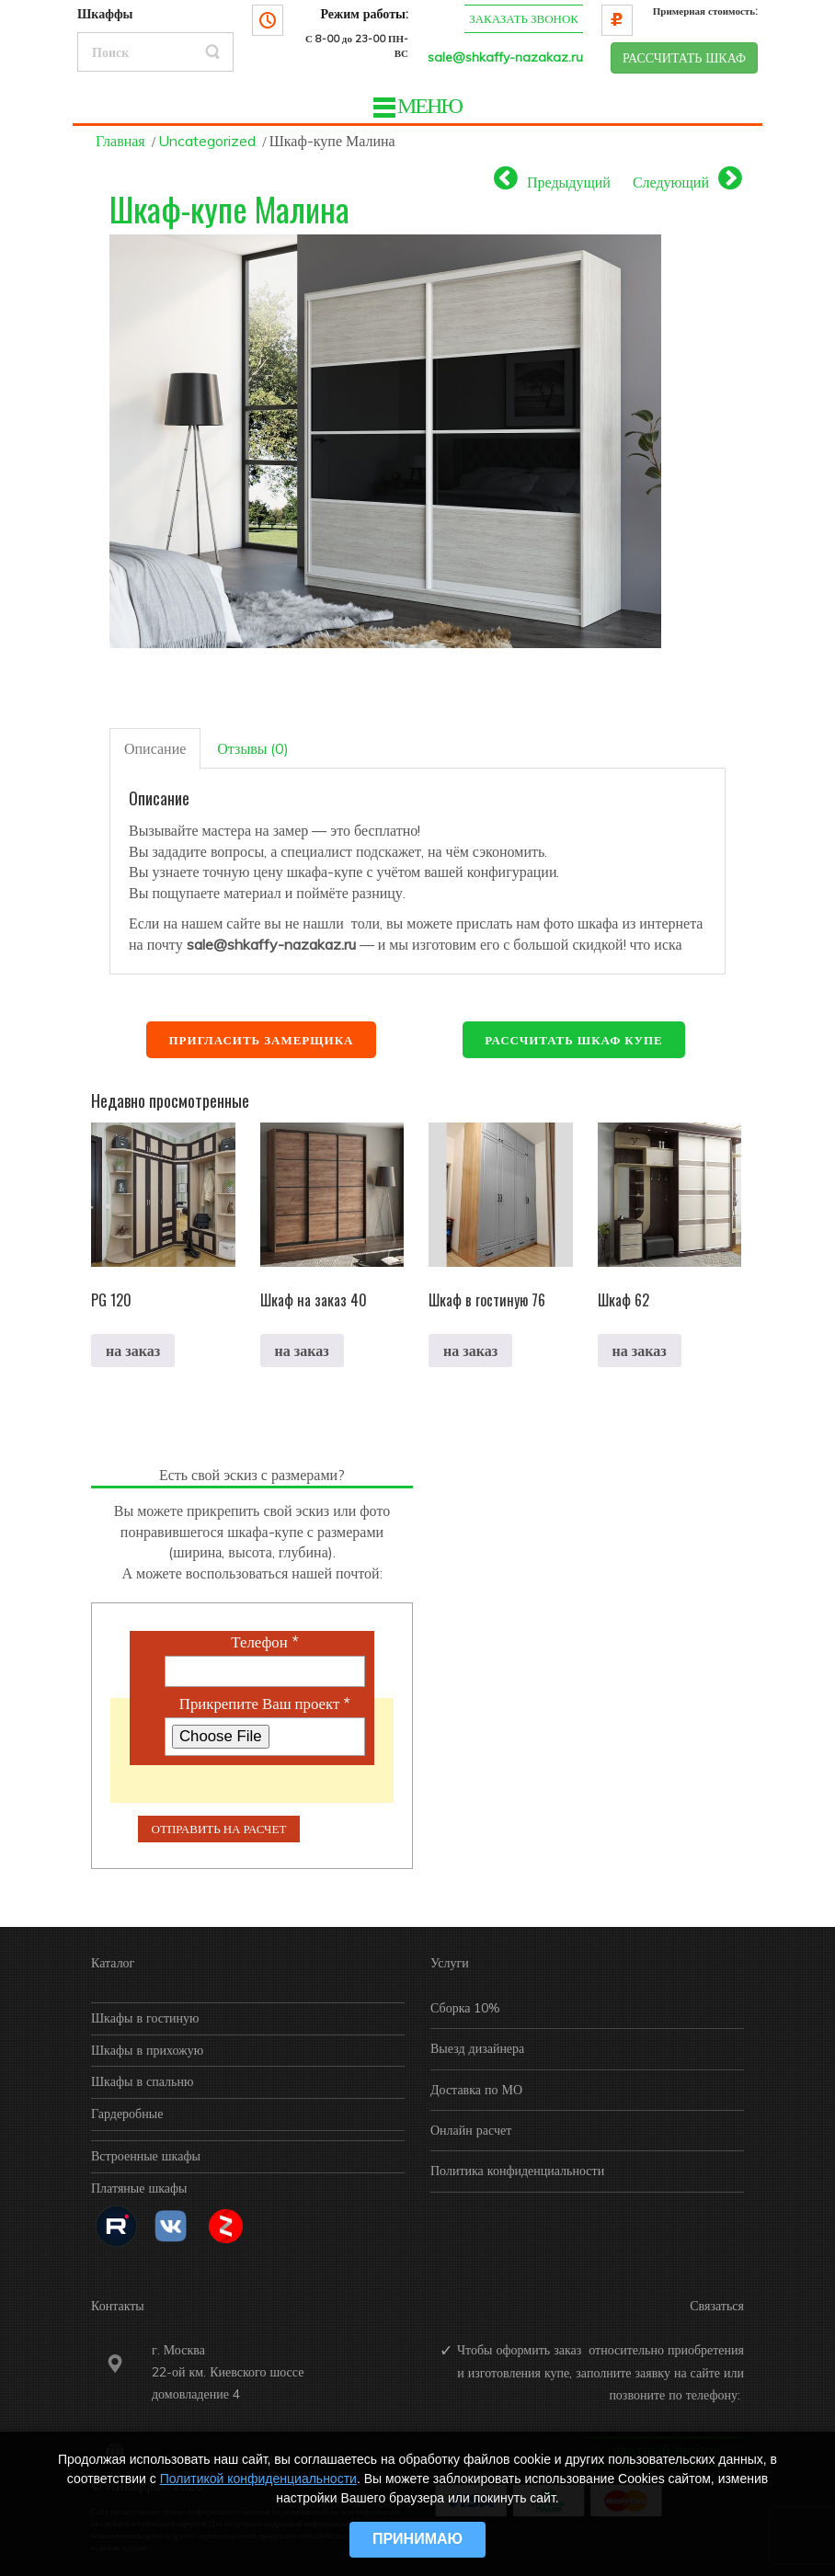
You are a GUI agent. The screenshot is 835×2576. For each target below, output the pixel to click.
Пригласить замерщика (260, 1039)
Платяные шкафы (139, 2188)
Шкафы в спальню (142, 2081)
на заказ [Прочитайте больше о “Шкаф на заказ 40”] (302, 1350)
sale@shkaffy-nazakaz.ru (505, 57)
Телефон (264, 1642)
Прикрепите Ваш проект (264, 1703)
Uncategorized (207, 140)
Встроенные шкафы (145, 2156)
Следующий (671, 182)
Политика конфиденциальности (517, 2170)
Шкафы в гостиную (145, 2018)
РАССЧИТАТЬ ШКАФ (684, 58)
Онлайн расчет (470, 2130)
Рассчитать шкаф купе (574, 1039)
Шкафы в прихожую (147, 2050)
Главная (120, 140)
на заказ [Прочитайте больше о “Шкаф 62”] (639, 1350)
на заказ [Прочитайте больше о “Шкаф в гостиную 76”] (470, 1350)
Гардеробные (127, 2113)
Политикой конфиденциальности (258, 2478)
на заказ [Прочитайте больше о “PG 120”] (133, 1350)
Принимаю (417, 2539)
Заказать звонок (523, 18)
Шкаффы (105, 14)
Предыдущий (569, 182)
